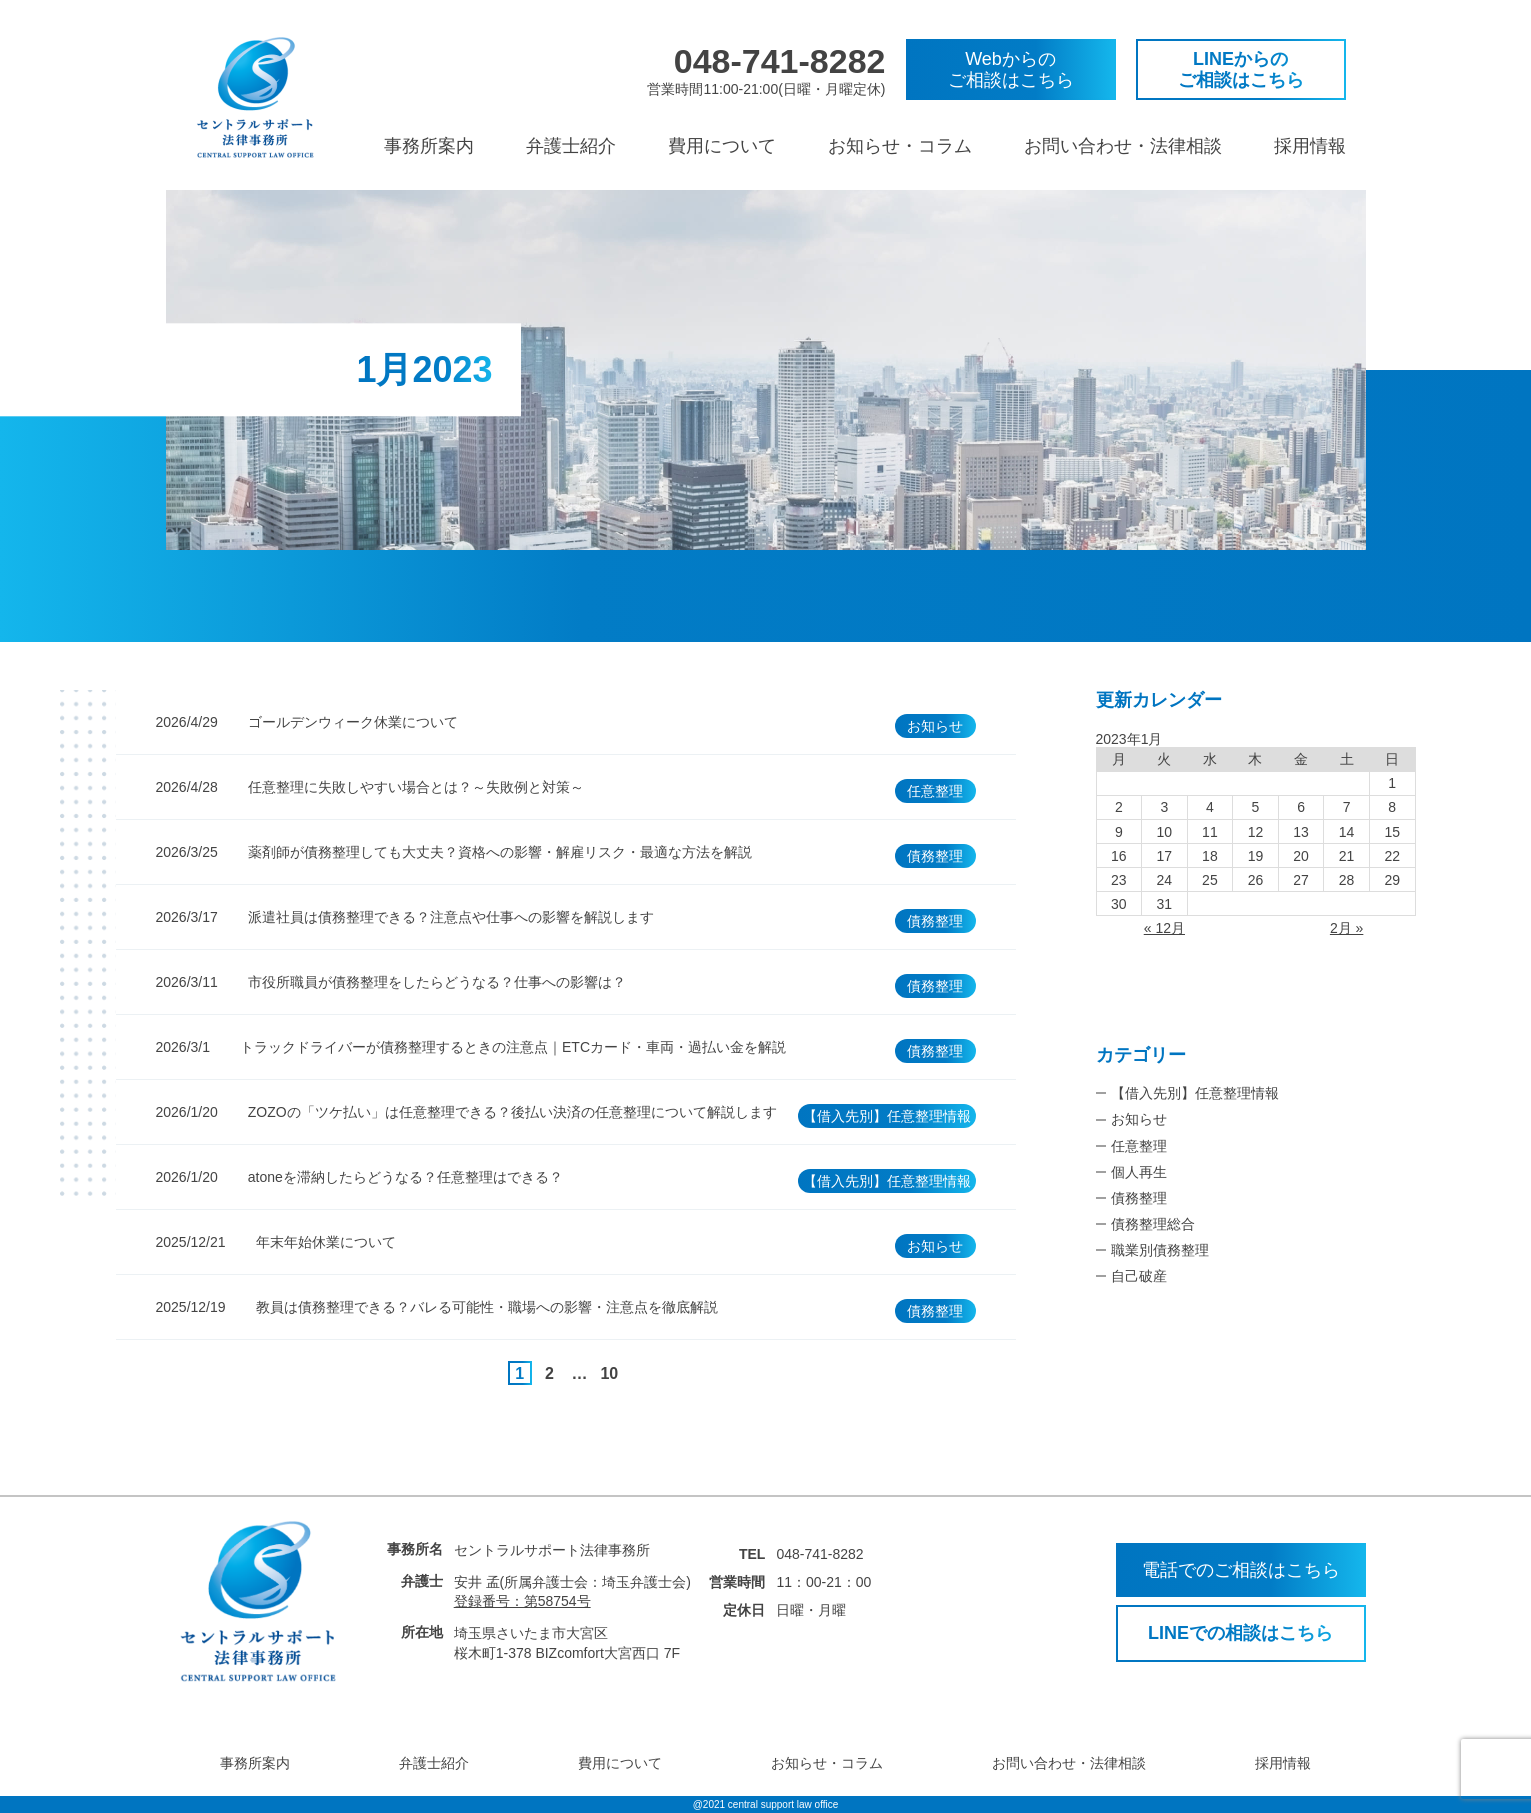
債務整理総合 (1153, 1224)
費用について (722, 146)
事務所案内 (429, 146)
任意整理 (1139, 1146)
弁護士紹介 (571, 146)
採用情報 (1310, 146)
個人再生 (1139, 1172)
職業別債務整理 (1160, 1250)
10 (609, 1373)
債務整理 (1139, 1198)
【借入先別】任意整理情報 (1195, 1093)
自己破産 (1139, 1276)
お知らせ (1139, 1119)
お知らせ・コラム (900, 146)
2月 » (1346, 928)
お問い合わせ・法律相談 (1123, 146)
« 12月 (1164, 928)
